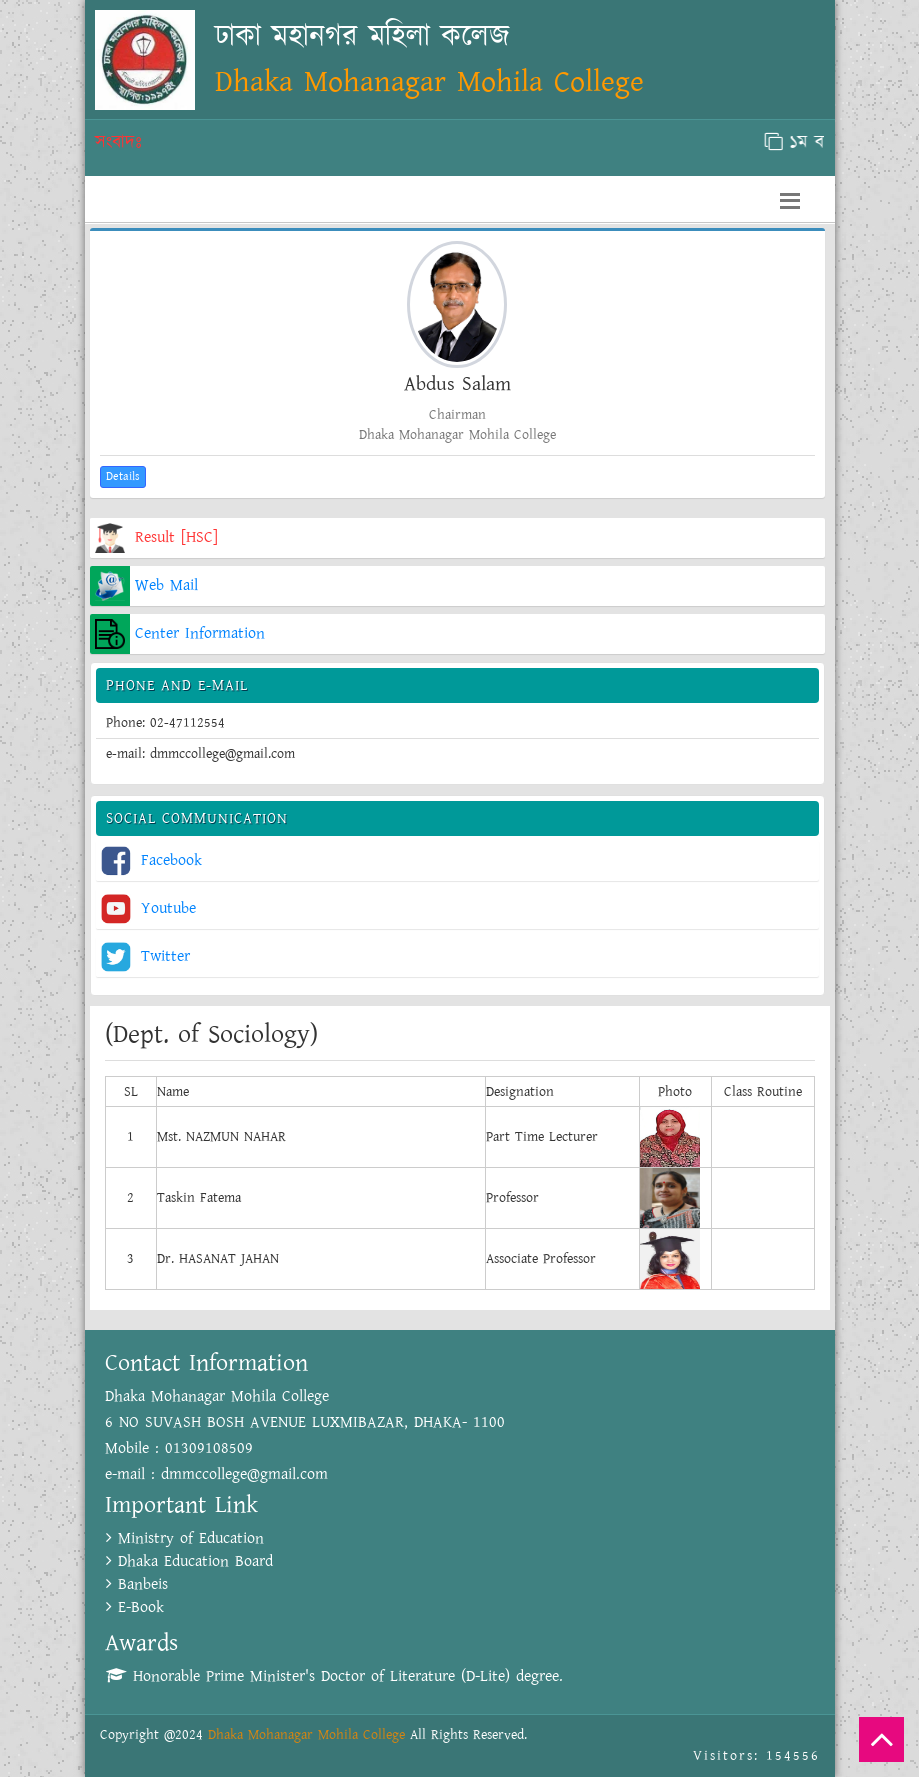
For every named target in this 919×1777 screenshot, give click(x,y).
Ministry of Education (185, 1538)
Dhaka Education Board (189, 1561)
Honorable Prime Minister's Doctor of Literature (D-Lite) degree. (334, 1676)
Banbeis (137, 1584)
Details (123, 476)
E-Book (135, 1607)
